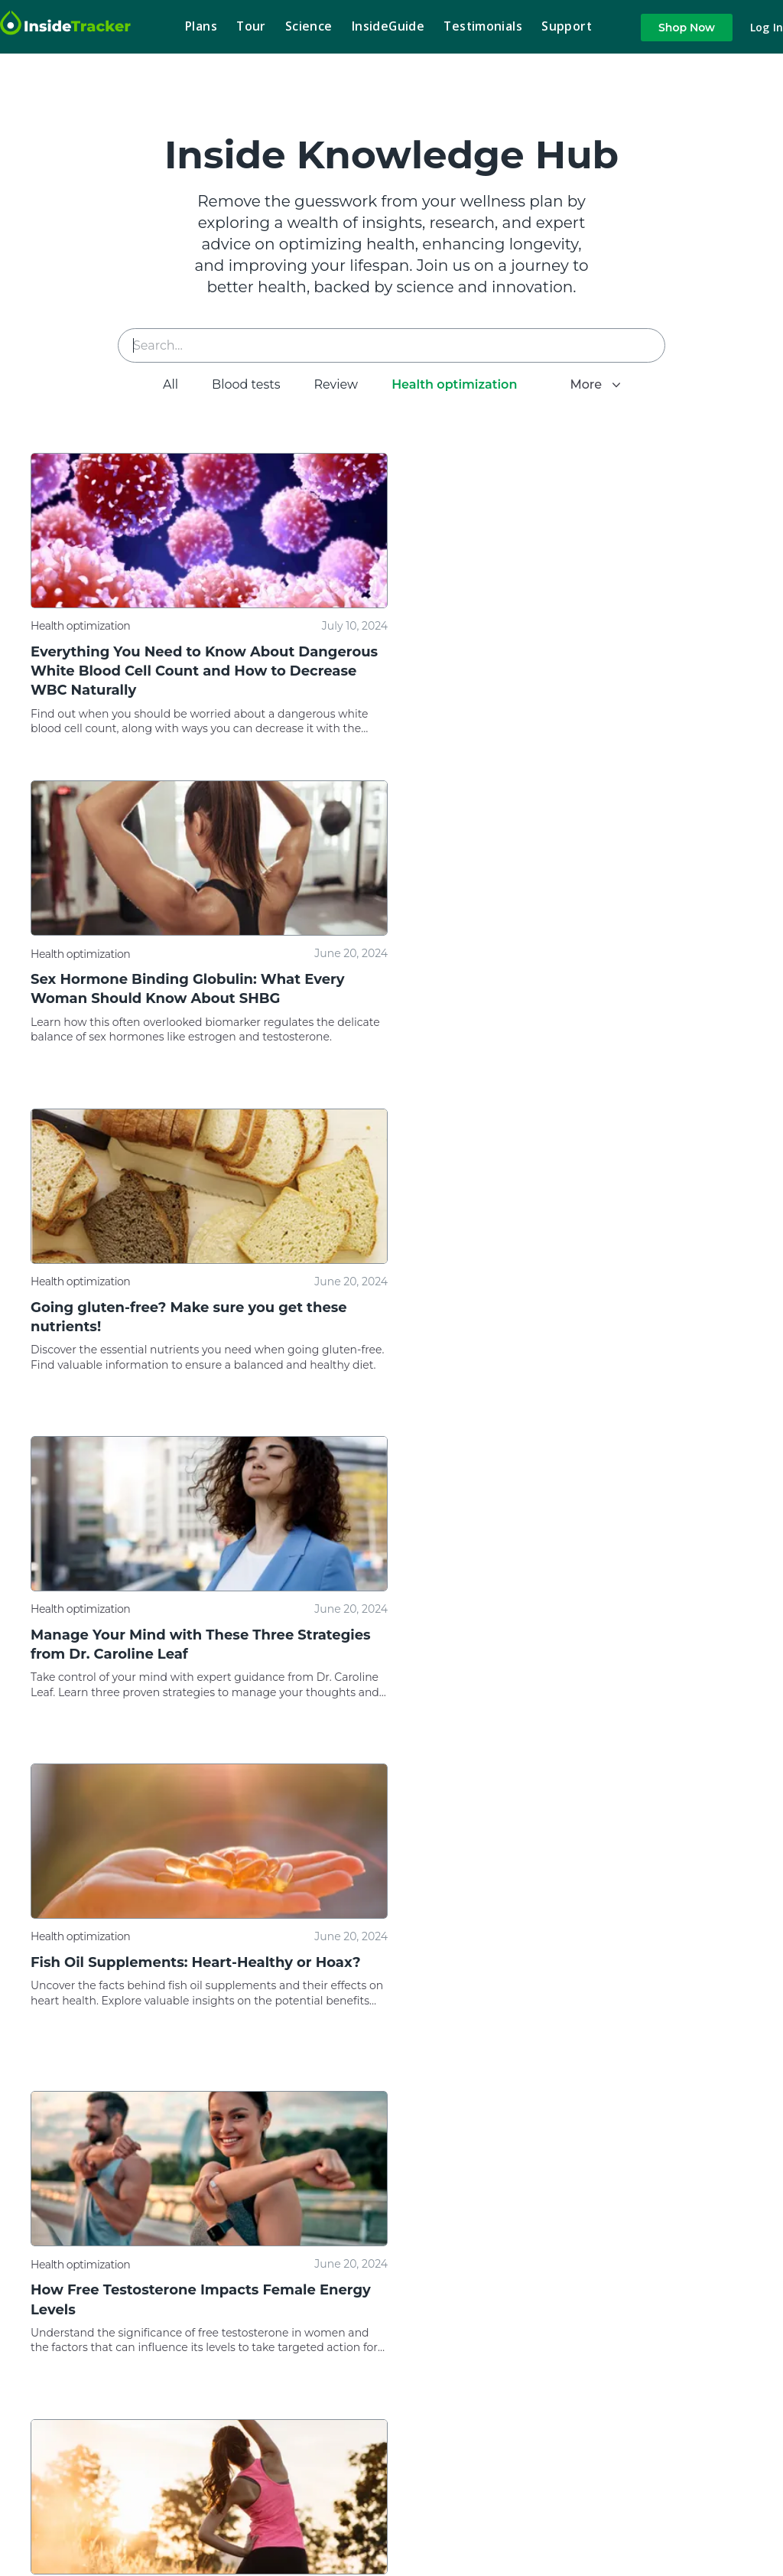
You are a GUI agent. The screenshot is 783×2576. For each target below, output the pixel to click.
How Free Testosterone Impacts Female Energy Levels (577, 1316)
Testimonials (482, 26)
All (160, 384)
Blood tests (237, 384)
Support (566, 26)
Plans (201, 26)
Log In (766, 27)
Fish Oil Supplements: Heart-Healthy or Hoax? (196, 1306)
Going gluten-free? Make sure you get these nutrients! (189, 989)
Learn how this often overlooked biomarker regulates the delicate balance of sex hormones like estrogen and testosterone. (559, 702)
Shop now (686, 27)
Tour (251, 26)
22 (703, 2098)
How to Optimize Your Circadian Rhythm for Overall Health (188, 1971)
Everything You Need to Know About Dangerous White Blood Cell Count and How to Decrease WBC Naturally (200, 671)
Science (309, 26)
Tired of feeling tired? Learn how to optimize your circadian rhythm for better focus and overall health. (188, 2011)
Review (326, 384)
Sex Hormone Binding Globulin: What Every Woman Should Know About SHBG (564, 661)
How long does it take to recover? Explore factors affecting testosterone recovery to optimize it (562, 1683)
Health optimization (445, 384)
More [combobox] (596, 384)
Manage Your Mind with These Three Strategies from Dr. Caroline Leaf (577, 989)
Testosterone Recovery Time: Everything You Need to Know (567, 1644)
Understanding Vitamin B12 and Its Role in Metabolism (182, 1644)
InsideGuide (388, 26)
